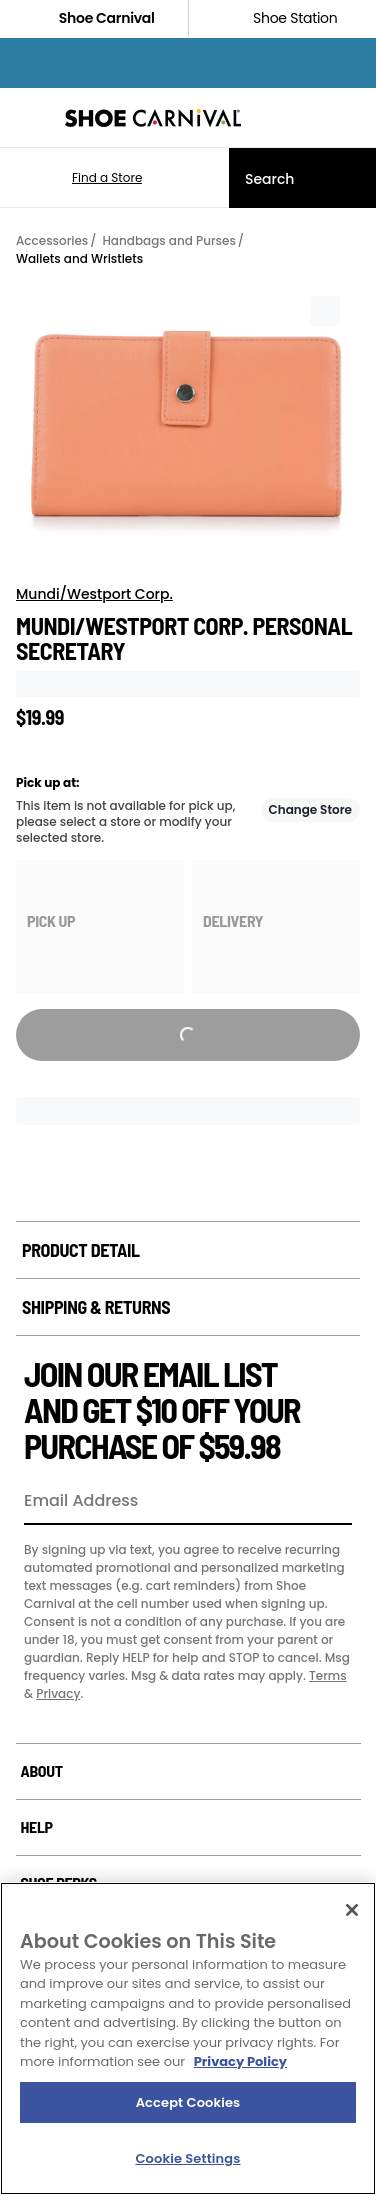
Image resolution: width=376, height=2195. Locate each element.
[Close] (352, 1910)
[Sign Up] (330, 1502)
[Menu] (30, 118)
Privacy (58, 1693)
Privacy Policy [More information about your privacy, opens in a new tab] (240, 2061)
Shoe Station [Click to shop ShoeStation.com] (282, 18)
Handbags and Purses (168, 240)
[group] (100, 926)
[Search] (302, 178)
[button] (77, 178)
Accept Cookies (188, 2102)
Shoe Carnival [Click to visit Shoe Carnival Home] (94, 18)
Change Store (311, 809)
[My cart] (350, 118)
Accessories (52, 240)
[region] (188, 2038)
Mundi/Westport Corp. (94, 594)
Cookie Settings (188, 2158)
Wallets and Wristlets (79, 258)
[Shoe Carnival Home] (153, 118)
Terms (328, 1675)
